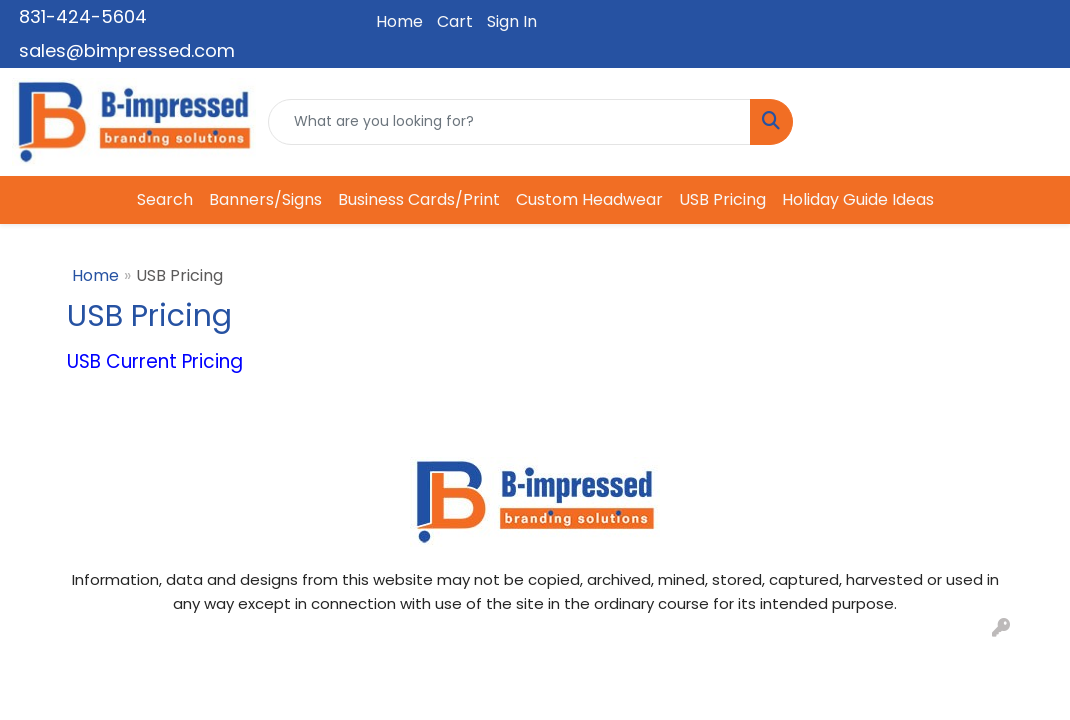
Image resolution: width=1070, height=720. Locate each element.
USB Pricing (722, 199)
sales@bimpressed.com (127, 50)
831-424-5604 (83, 16)
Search (165, 199)
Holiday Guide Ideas (858, 199)
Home (399, 21)
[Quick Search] (509, 122)
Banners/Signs (265, 199)
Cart (455, 21)
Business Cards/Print (419, 199)
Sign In (512, 21)
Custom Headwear (589, 199)
